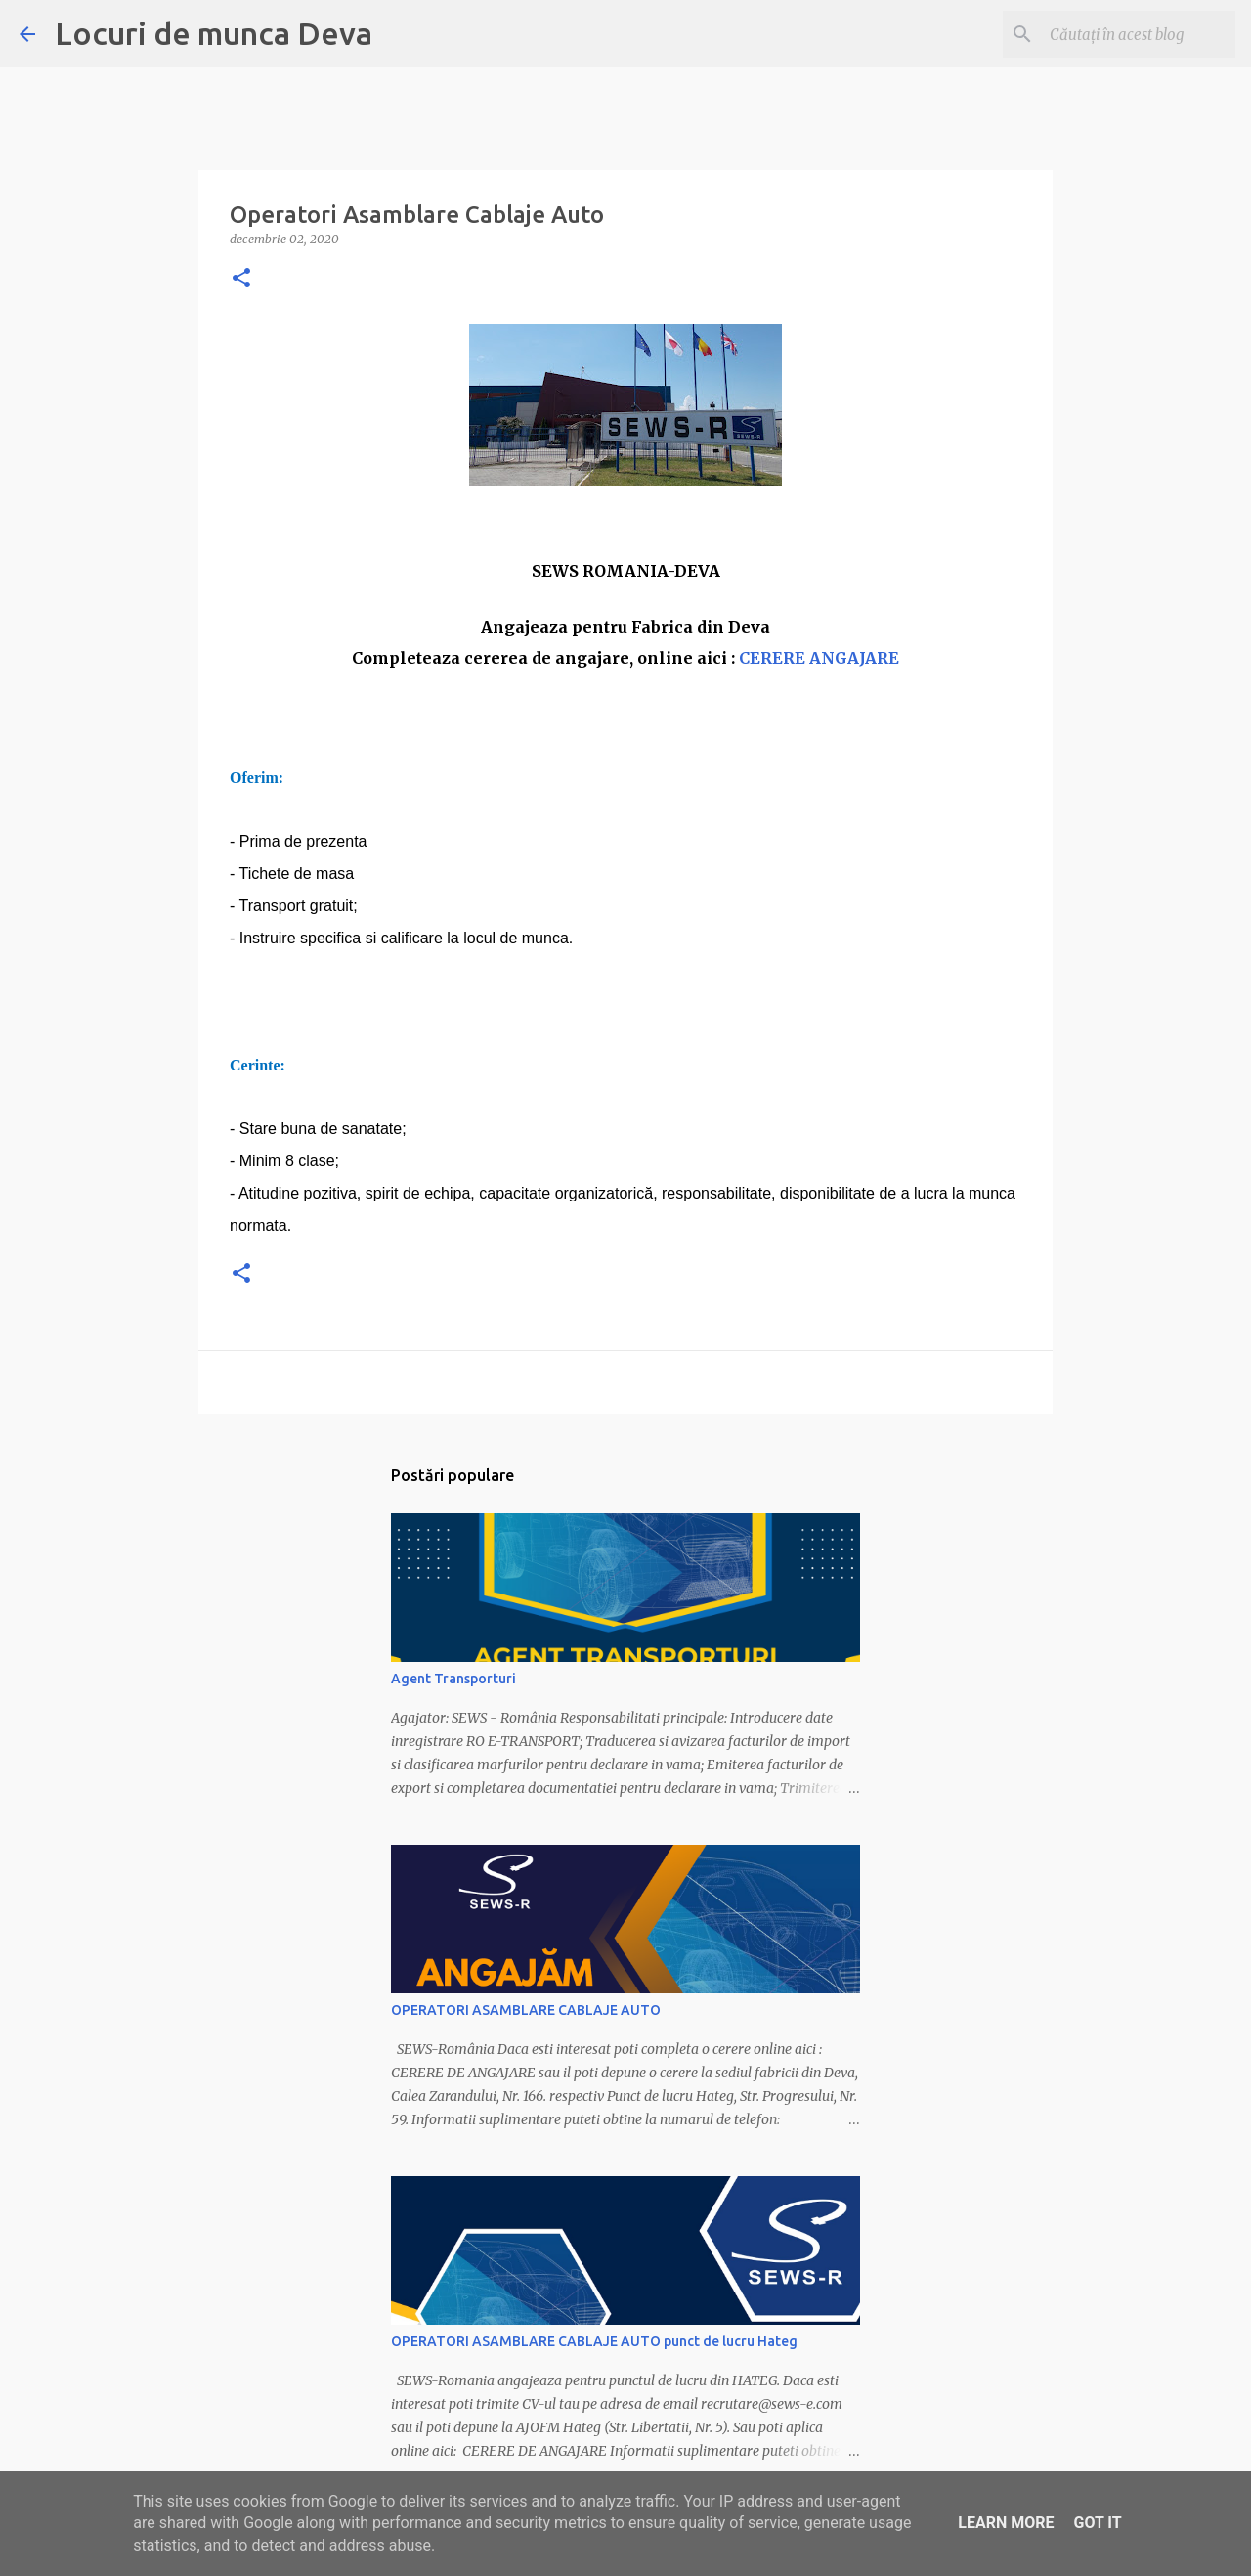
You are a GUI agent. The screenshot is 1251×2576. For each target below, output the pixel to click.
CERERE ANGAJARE (819, 658)
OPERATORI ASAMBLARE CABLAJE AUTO (526, 2010)
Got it (1097, 2522)
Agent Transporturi (453, 1678)
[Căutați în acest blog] (1132, 34)
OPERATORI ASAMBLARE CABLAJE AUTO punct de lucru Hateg (594, 2341)
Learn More (1006, 2522)
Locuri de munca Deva (213, 33)
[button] (241, 279)
